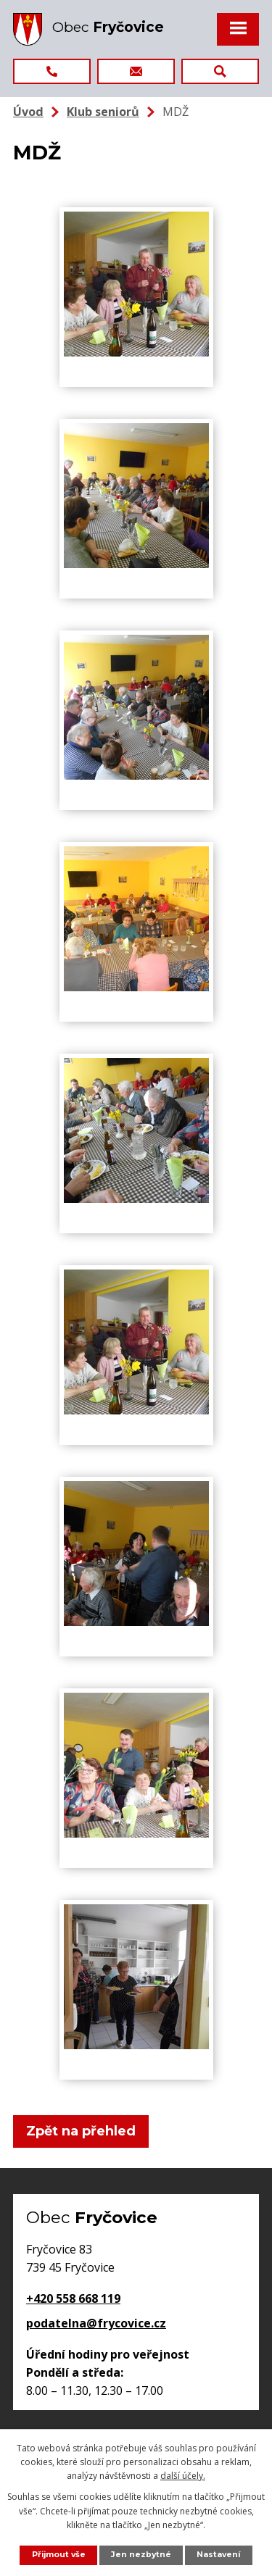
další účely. (182, 2475)
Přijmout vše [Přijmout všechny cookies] (59, 2554)
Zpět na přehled (81, 2131)
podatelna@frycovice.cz (96, 2323)
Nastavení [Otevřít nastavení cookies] (218, 2554)
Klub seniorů (103, 112)
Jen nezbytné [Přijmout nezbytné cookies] (141, 2554)
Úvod (28, 112)
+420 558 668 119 (73, 2298)
